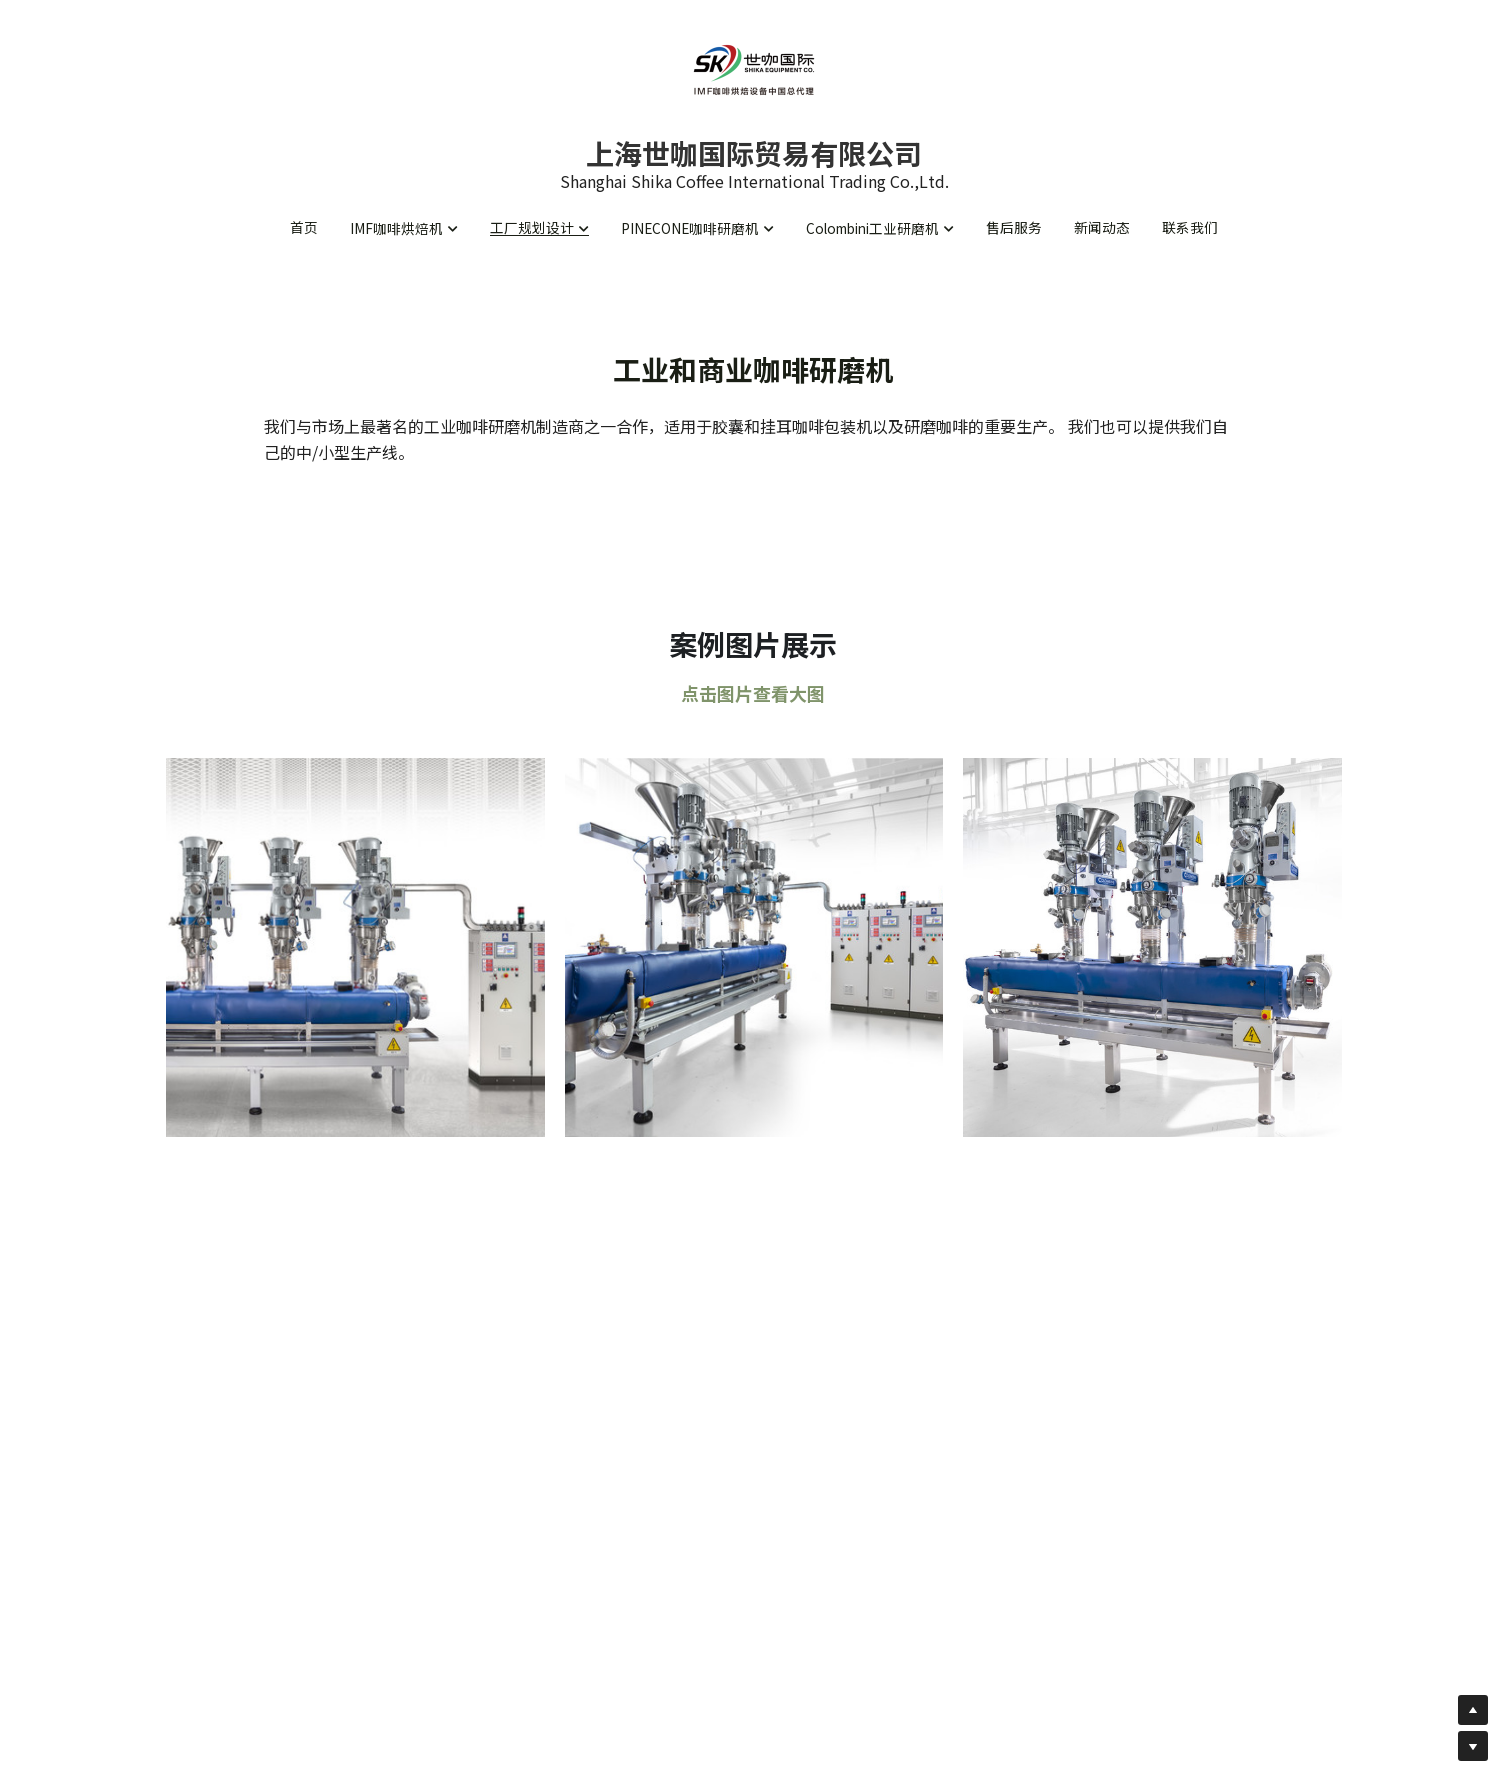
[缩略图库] (355, 954)
